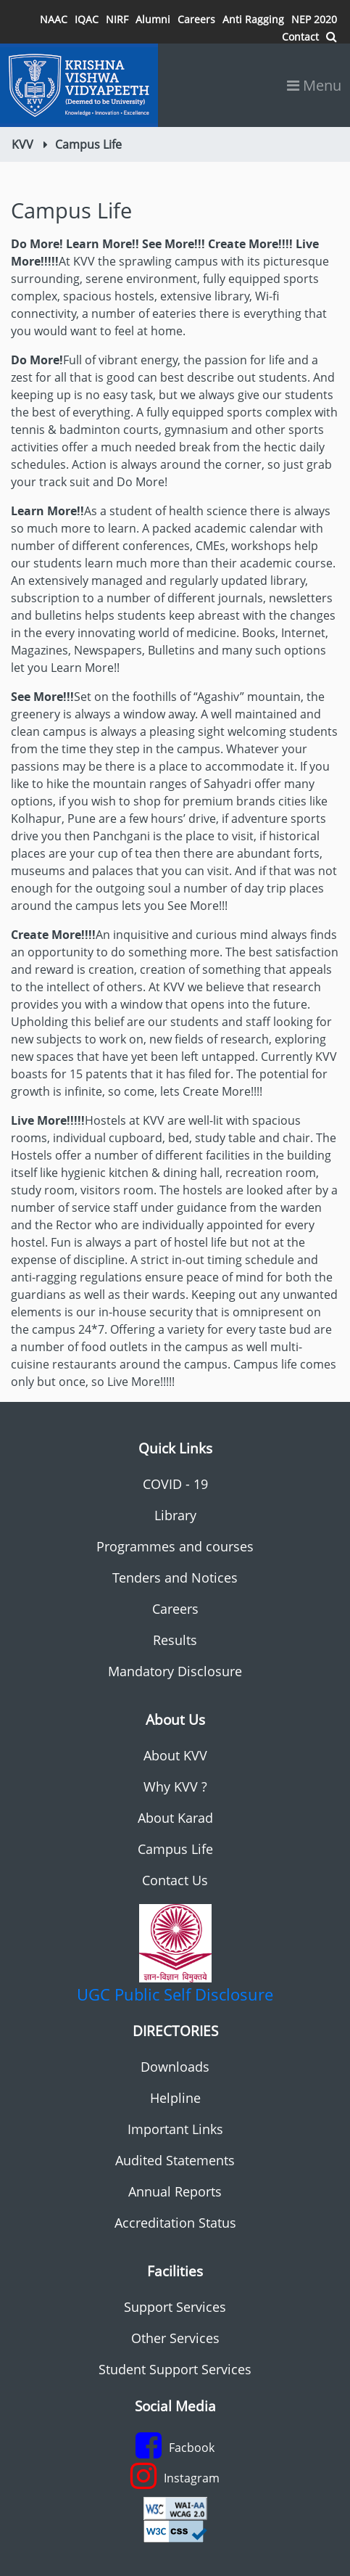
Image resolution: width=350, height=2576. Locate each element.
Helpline (175, 2098)
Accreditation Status (175, 2222)
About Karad (175, 1817)
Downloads (175, 2066)
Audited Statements (175, 2160)
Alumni (153, 19)
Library (175, 1515)
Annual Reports (175, 2191)
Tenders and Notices (175, 1577)
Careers (196, 19)
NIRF (117, 19)
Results (175, 1640)
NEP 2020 (314, 19)
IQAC (87, 19)
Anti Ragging (253, 19)
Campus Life (175, 1849)
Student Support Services (175, 2369)
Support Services (175, 2306)
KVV (22, 144)
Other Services (175, 2338)
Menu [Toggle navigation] (314, 85)
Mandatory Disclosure (175, 1671)
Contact (300, 37)
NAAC (53, 19)
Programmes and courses (175, 1546)
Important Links (175, 2129)
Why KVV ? (175, 1786)
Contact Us (175, 1880)
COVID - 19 (175, 1484)
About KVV (175, 1755)
